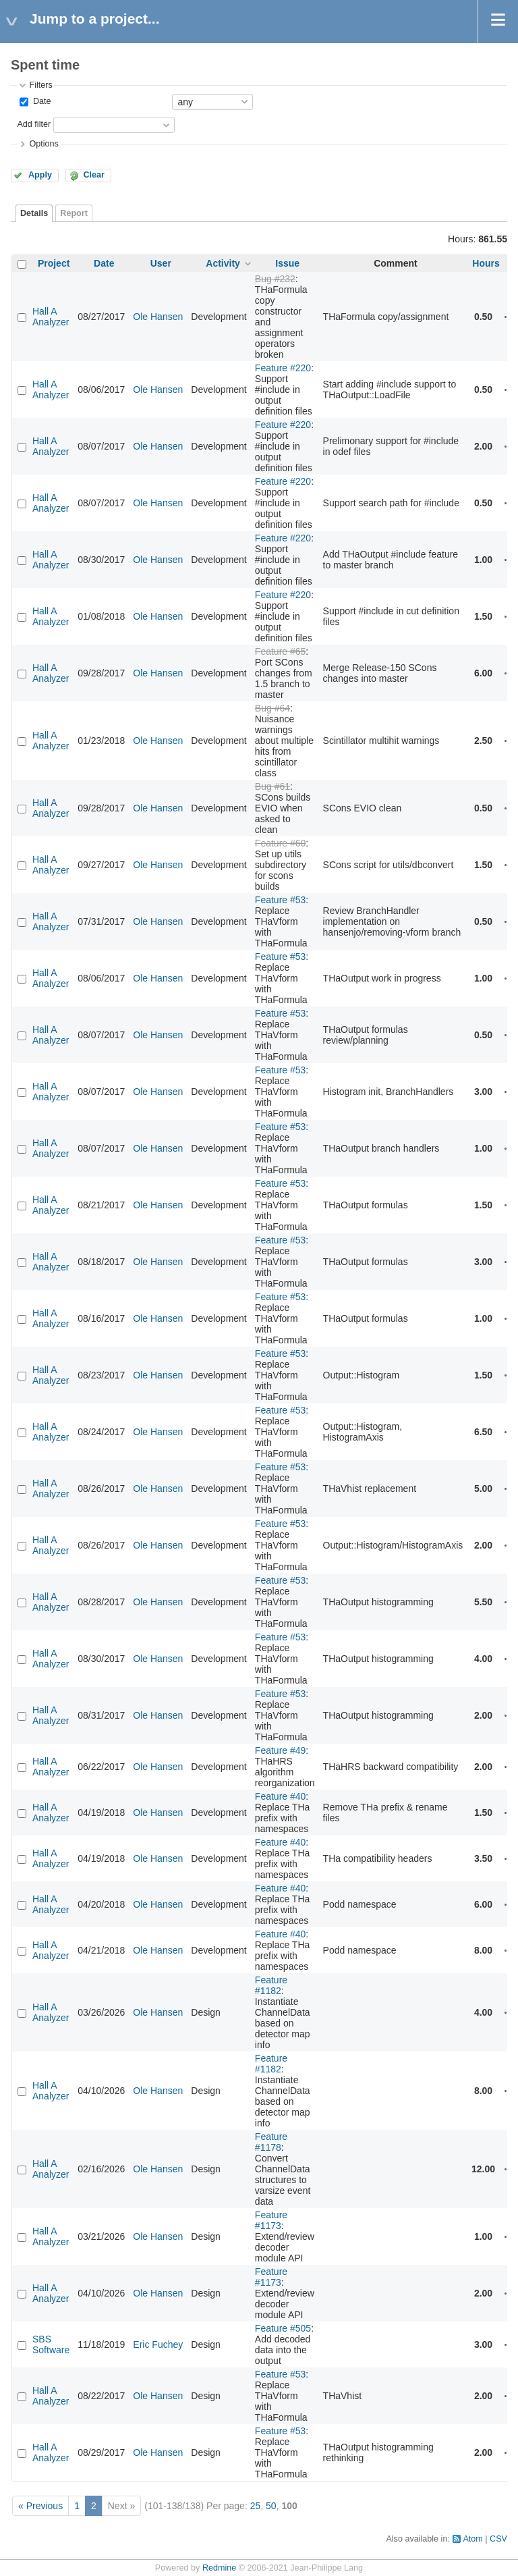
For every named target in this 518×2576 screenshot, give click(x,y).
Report (74, 213)
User (160, 263)
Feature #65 (280, 651)
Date (40, 101)
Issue (287, 263)
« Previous (40, 2505)
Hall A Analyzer (50, 316)
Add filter (34, 124)
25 (255, 2505)
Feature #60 (280, 843)
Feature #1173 (271, 2220)
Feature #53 (280, 899)
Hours (485, 263)
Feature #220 (283, 368)
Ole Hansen (158, 316)
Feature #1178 (271, 2142)
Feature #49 (280, 1750)
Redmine (219, 2568)
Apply (40, 175)
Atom (472, 2539)
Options (43, 144)
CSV (498, 2539)
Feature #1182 (271, 1985)
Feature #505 (283, 2328)
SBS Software (50, 2344)
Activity (223, 263)
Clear (94, 175)
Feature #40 (280, 1796)
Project (53, 263)
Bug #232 (275, 278)
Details (34, 213)
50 (271, 2505)
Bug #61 (272, 786)
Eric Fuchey (158, 2344)
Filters (40, 85)
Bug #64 (272, 708)
